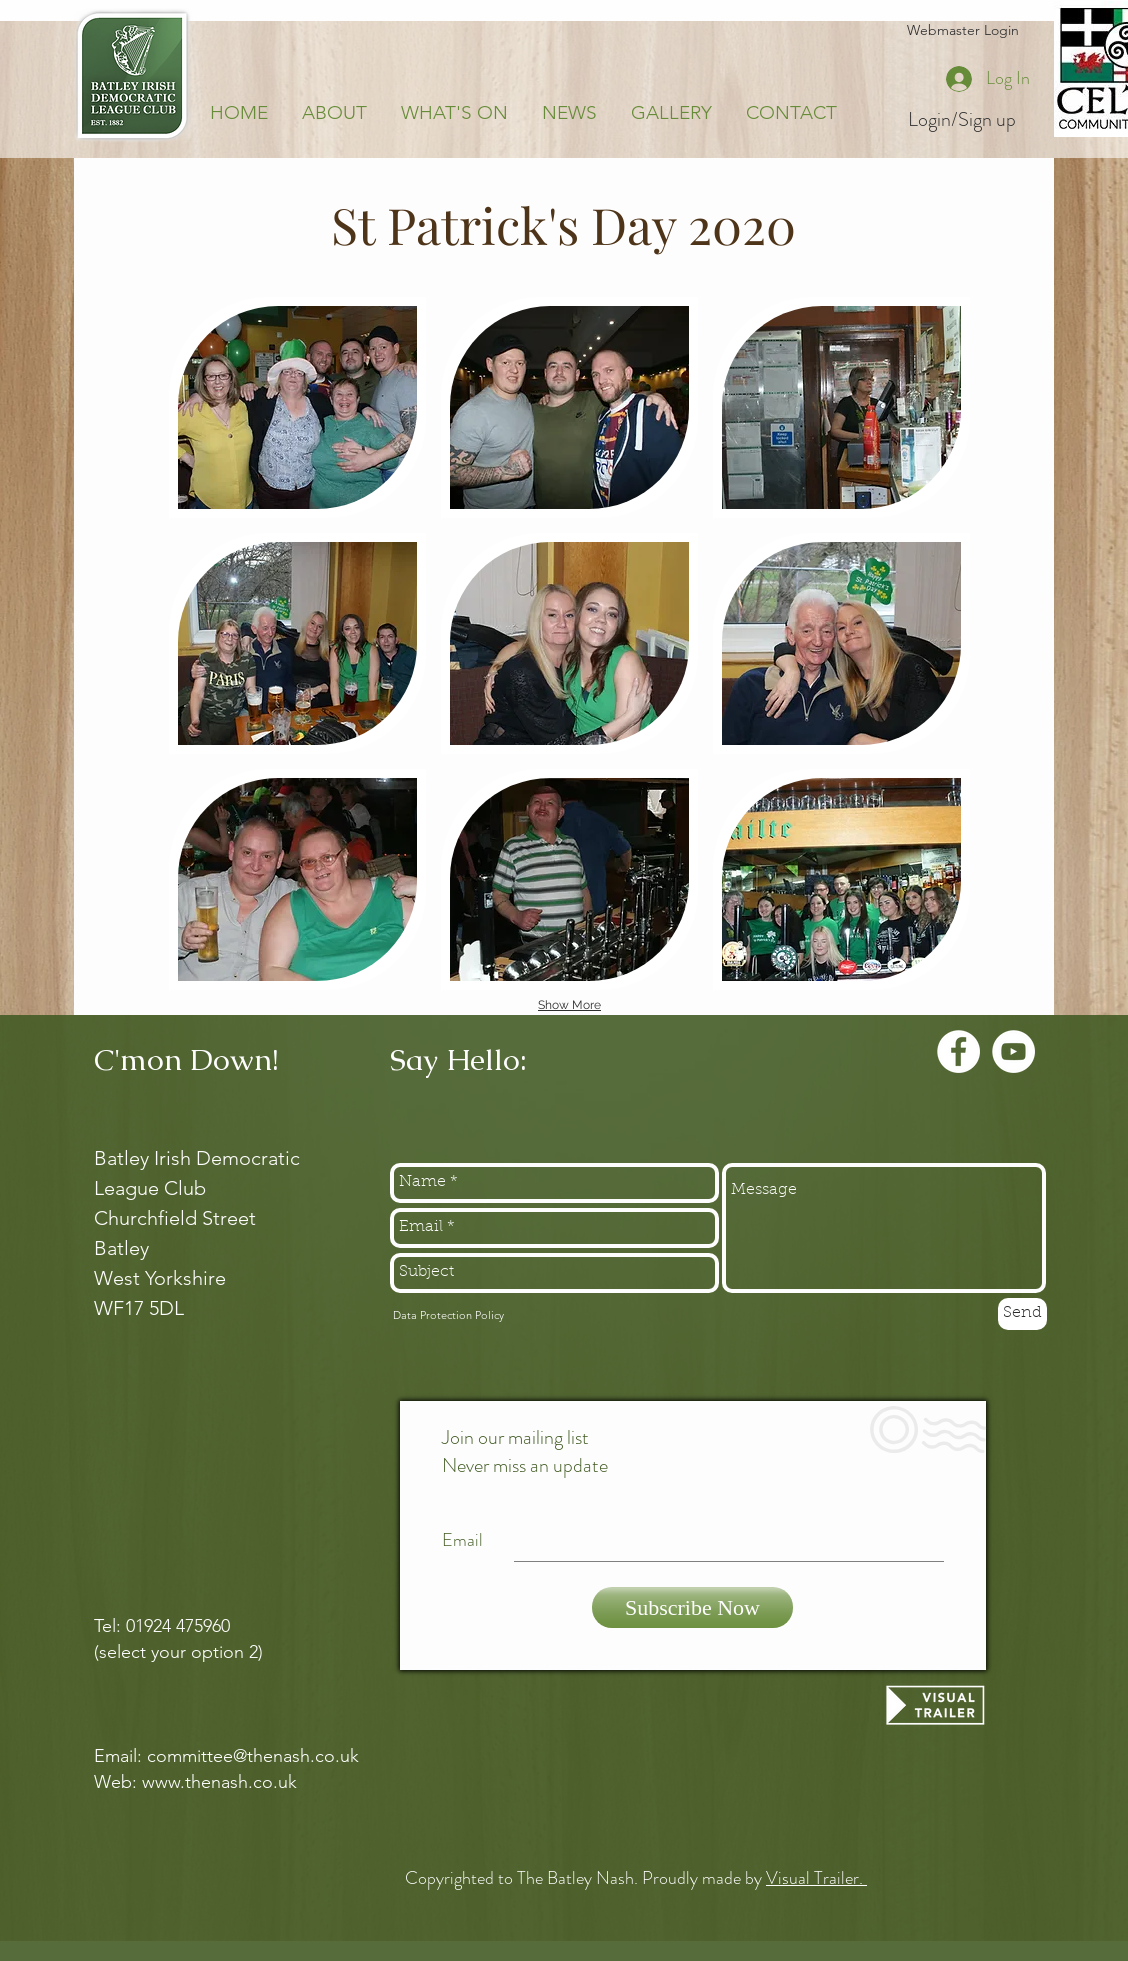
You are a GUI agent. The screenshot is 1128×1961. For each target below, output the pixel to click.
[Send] (1022, 1314)
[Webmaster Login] (962, 31)
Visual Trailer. (816, 1878)
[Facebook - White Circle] (958, 1051)
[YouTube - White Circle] (1013, 1051)
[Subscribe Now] (692, 1607)
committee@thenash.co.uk (253, 1756)
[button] (297, 407)
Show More (569, 1005)
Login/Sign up (962, 120)
